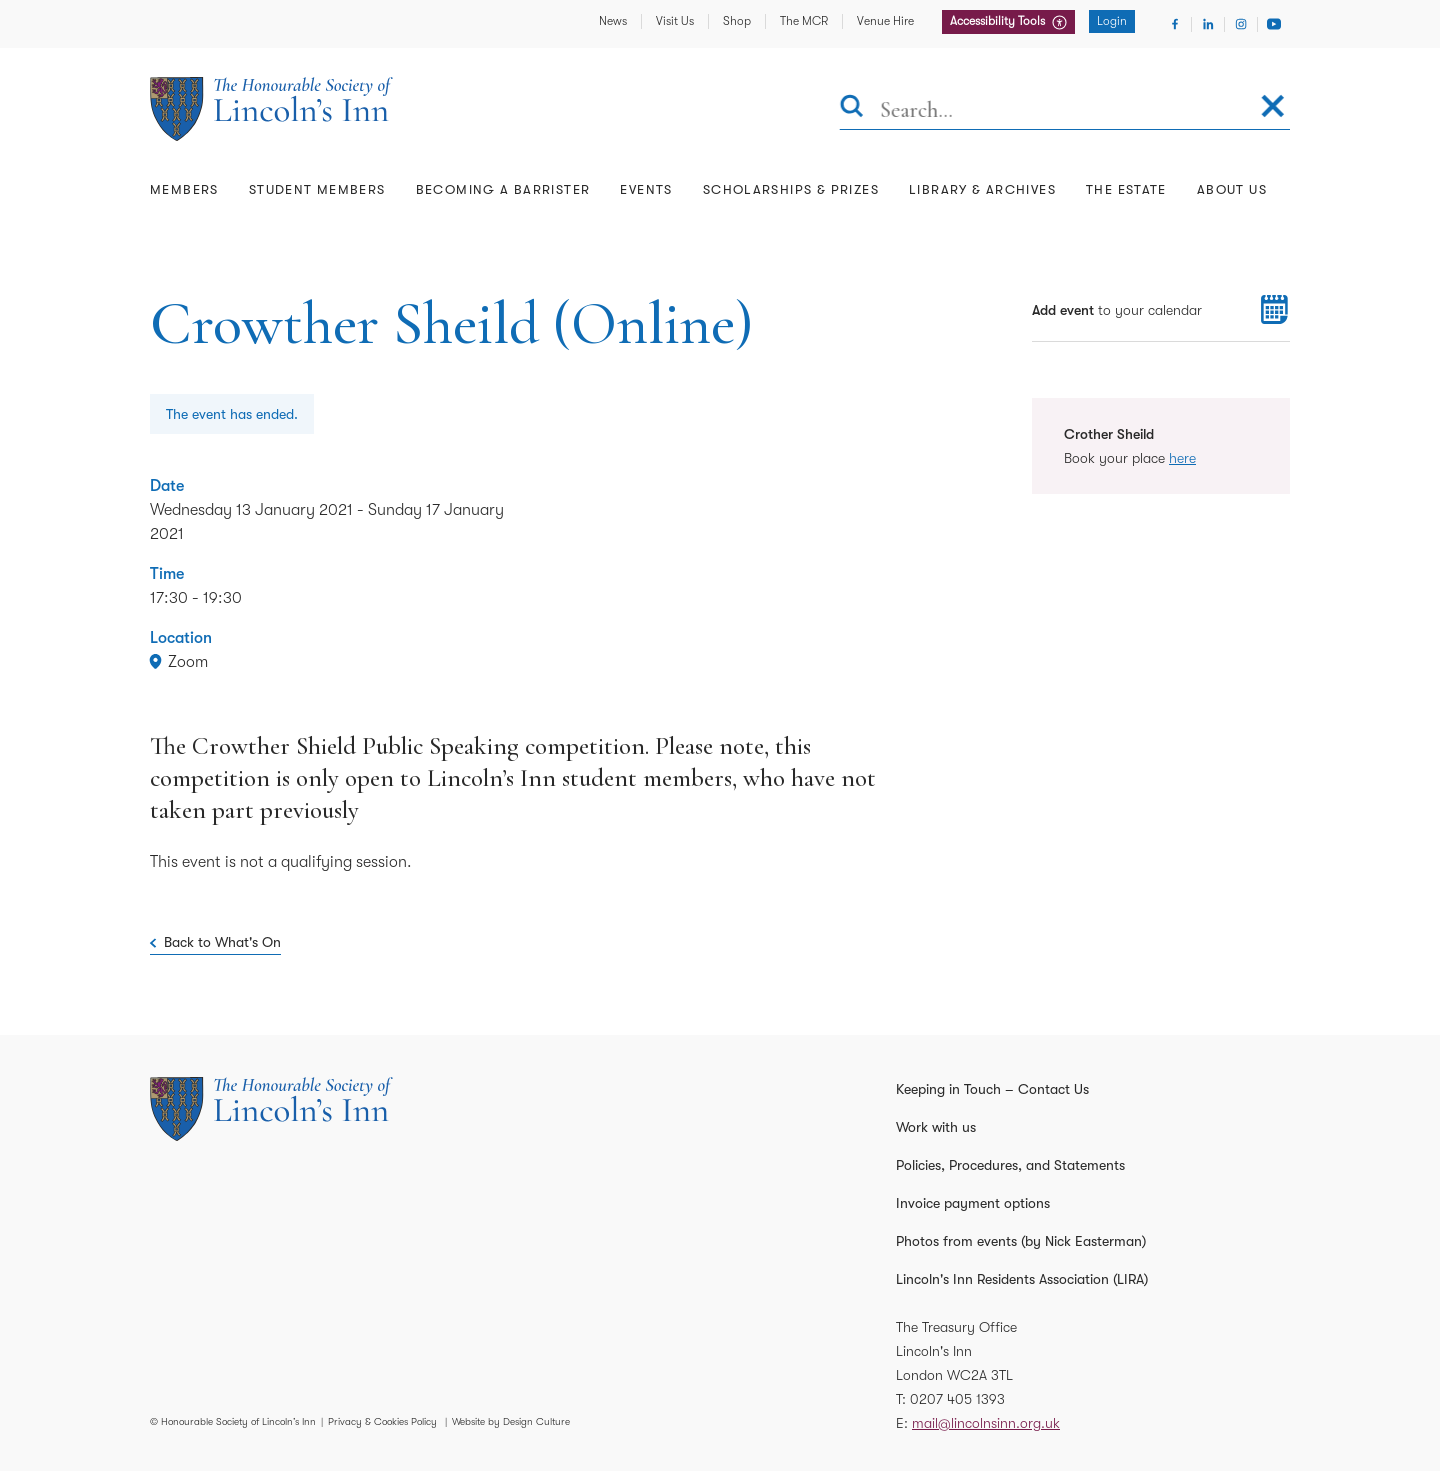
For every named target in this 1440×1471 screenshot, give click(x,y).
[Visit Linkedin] (1208, 24)
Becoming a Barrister (503, 189)
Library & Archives (982, 189)
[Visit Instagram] (1241, 24)
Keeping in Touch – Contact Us (992, 1089)
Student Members (317, 189)
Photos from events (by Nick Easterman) (1021, 1241)
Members (184, 189)
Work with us (936, 1127)
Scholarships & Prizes (791, 189)
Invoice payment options (973, 1203)
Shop (737, 21)
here (1182, 458)
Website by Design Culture (511, 1421)
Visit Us (675, 21)
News (613, 21)
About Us (1232, 189)
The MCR (804, 21)
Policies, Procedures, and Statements (1010, 1165)
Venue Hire (885, 21)
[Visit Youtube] (1274, 24)
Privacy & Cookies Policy (382, 1421)
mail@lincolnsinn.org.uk (986, 1423)
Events (646, 189)
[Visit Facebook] (1175, 24)
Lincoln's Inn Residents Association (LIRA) (1022, 1279)
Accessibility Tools (999, 21)
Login (1112, 21)
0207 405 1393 (957, 1399)
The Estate (1126, 189)
